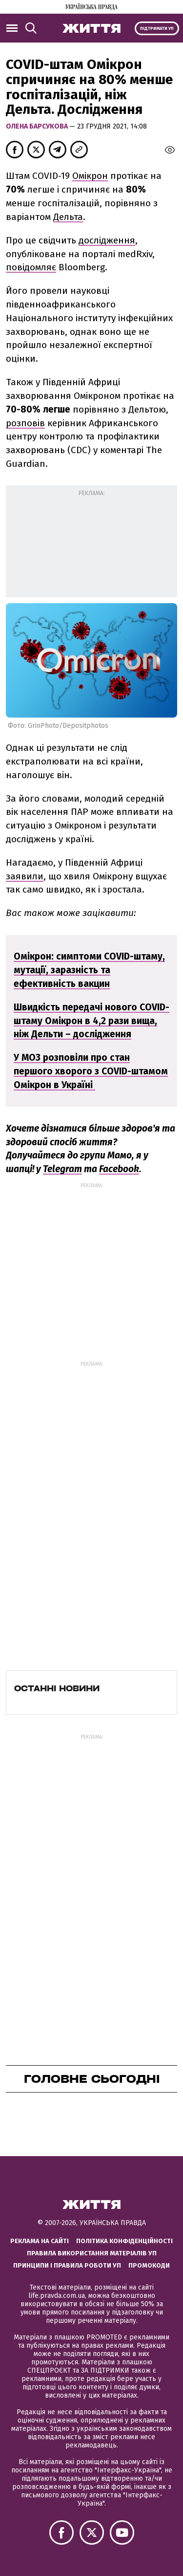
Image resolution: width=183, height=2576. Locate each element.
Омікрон (90, 175)
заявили (24, 876)
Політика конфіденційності (124, 2241)
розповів (25, 423)
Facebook (119, 1169)
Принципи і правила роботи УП (67, 2265)
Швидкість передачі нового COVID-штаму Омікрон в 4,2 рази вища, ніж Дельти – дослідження (91, 1021)
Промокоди (149, 2265)
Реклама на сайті (39, 2241)
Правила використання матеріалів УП (92, 2253)
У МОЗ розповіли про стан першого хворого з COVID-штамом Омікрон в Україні (91, 1071)
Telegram (62, 1169)
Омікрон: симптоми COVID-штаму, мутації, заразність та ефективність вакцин (89, 970)
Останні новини (57, 1688)
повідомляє (31, 267)
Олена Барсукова (37, 126)
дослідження (107, 240)
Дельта (68, 216)
